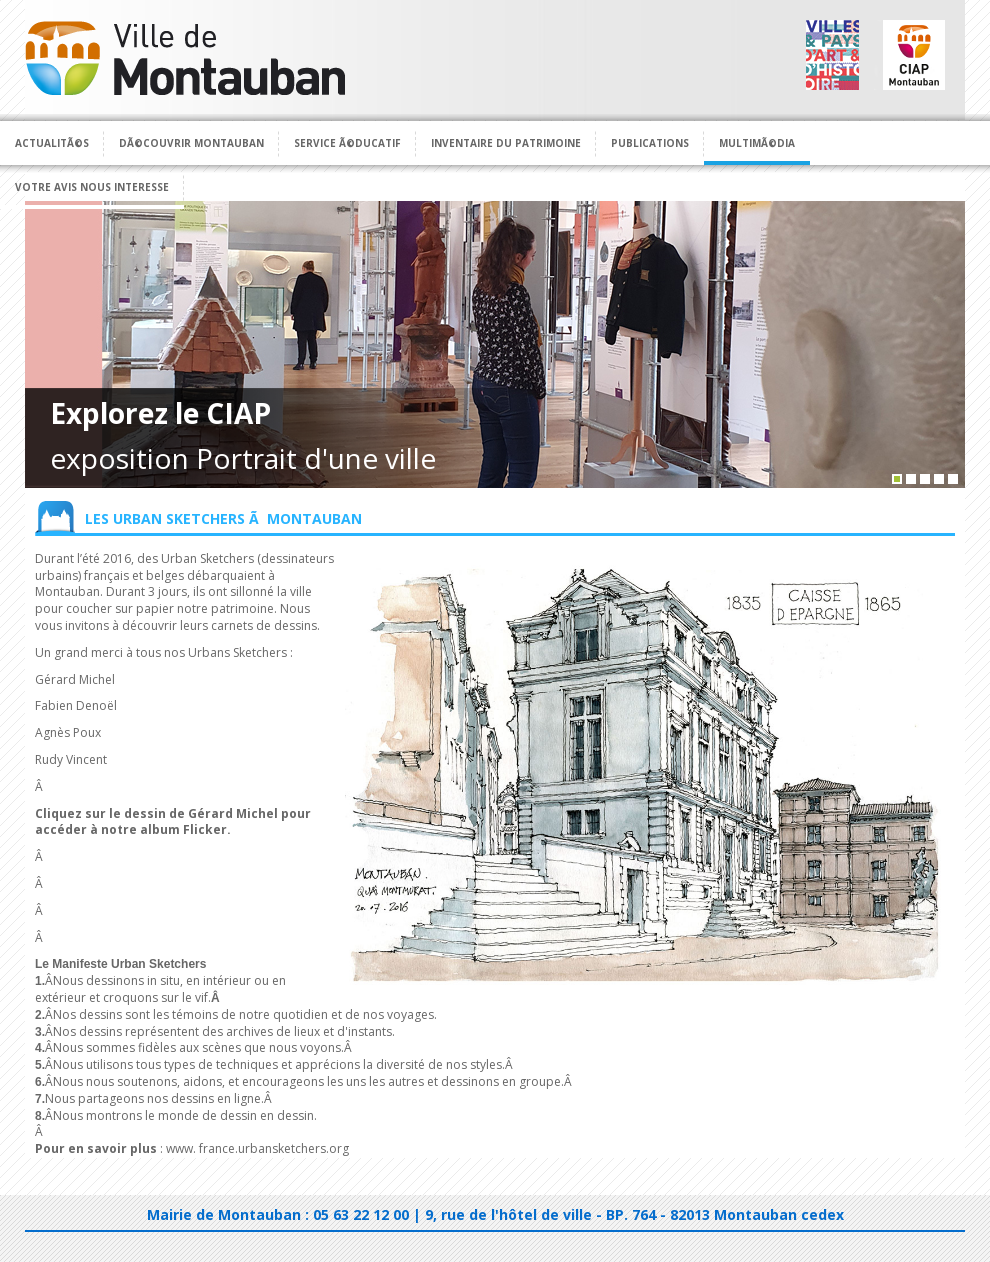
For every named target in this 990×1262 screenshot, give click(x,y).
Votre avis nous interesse (92, 187)
